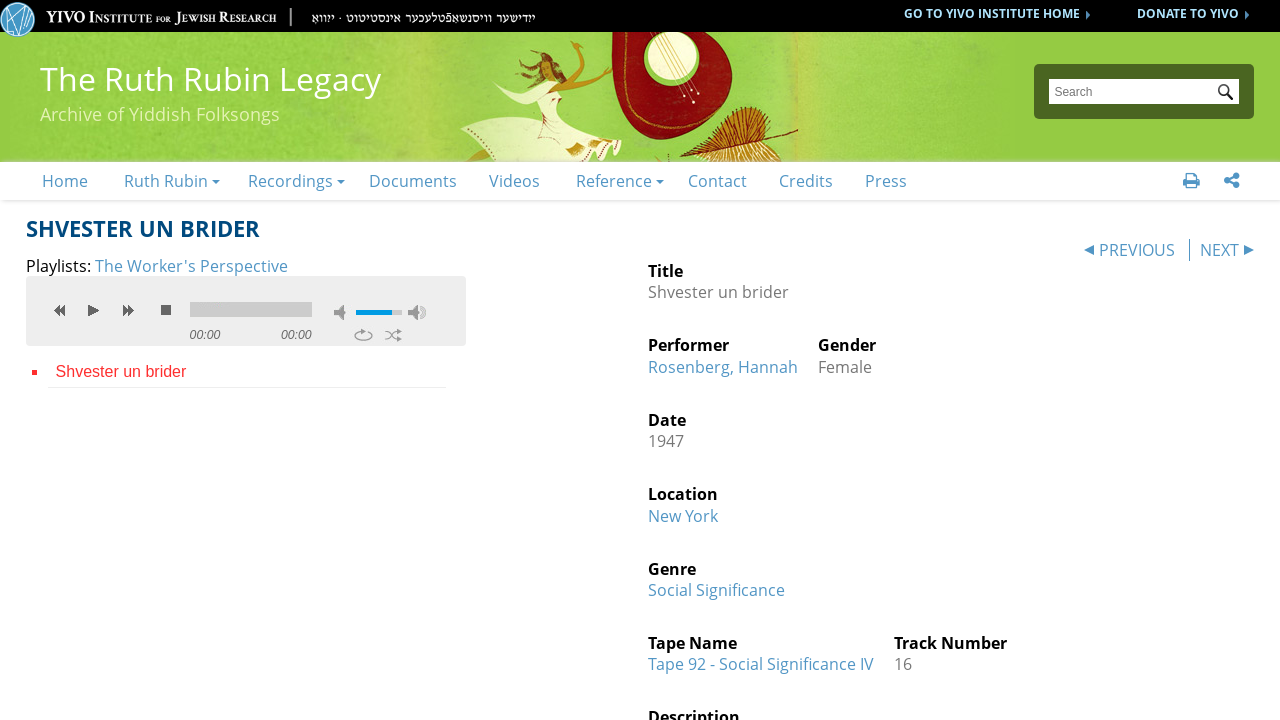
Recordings (290, 181)
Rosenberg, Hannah (723, 367)
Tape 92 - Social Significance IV (761, 664)
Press (886, 181)
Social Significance (716, 590)
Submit (1229, 94)
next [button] (128, 310)
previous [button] (60, 310)
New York (683, 516)
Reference (614, 181)
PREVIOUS (1137, 250)
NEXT (1219, 250)
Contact (717, 181)
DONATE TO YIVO (1188, 13)
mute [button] (343, 312)
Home (65, 181)
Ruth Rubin (166, 181)
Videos (514, 181)
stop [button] (166, 310)
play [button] (94, 310)
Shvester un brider (121, 371)
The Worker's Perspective (191, 266)
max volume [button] (417, 312)
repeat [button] (363, 335)
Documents (413, 181)
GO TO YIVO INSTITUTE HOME (992, 13)
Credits (806, 181)
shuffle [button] (393, 335)
